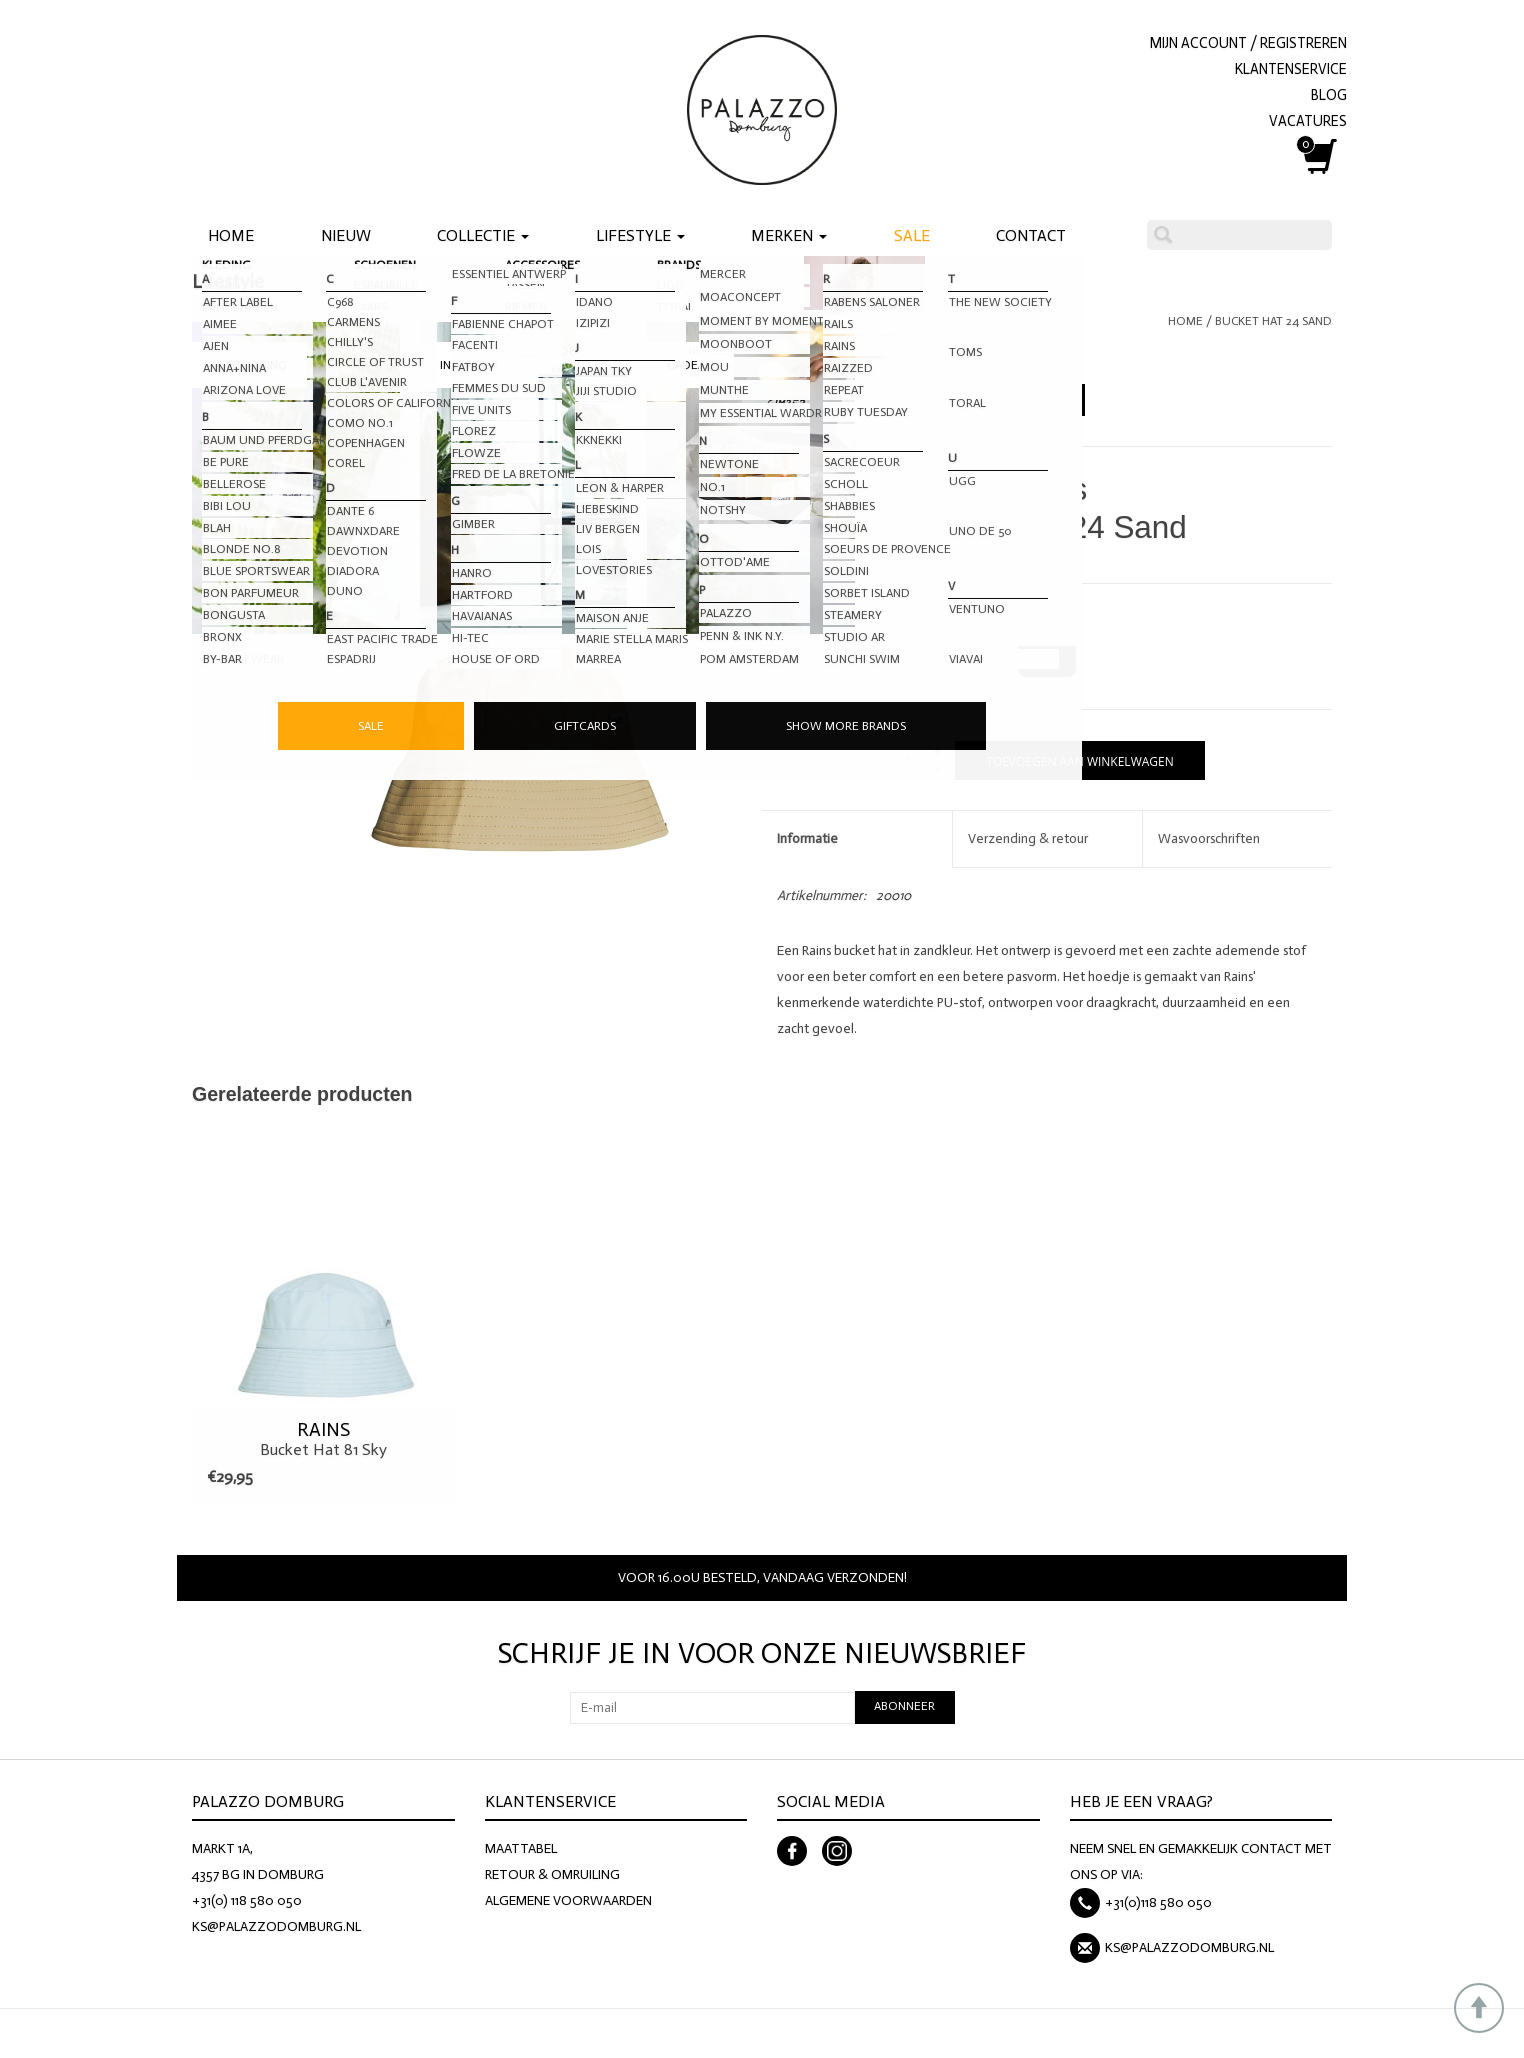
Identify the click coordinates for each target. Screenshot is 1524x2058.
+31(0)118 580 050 (1158, 1902)
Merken (789, 235)
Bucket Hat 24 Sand (1273, 321)
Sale (912, 235)
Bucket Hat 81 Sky (323, 1439)
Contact (1031, 235)
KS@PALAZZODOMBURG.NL (276, 1926)
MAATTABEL (521, 1848)
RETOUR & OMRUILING (552, 1874)
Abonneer (904, 1706)
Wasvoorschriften (1209, 838)
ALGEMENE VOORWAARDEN (568, 1900)
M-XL (1047, 658)
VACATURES (1308, 121)
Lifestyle (640, 235)
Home (231, 235)
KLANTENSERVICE (1291, 69)
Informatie (807, 838)
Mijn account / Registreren (1248, 43)
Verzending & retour (1028, 838)
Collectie (483, 235)
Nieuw (346, 235)
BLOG (1329, 95)
